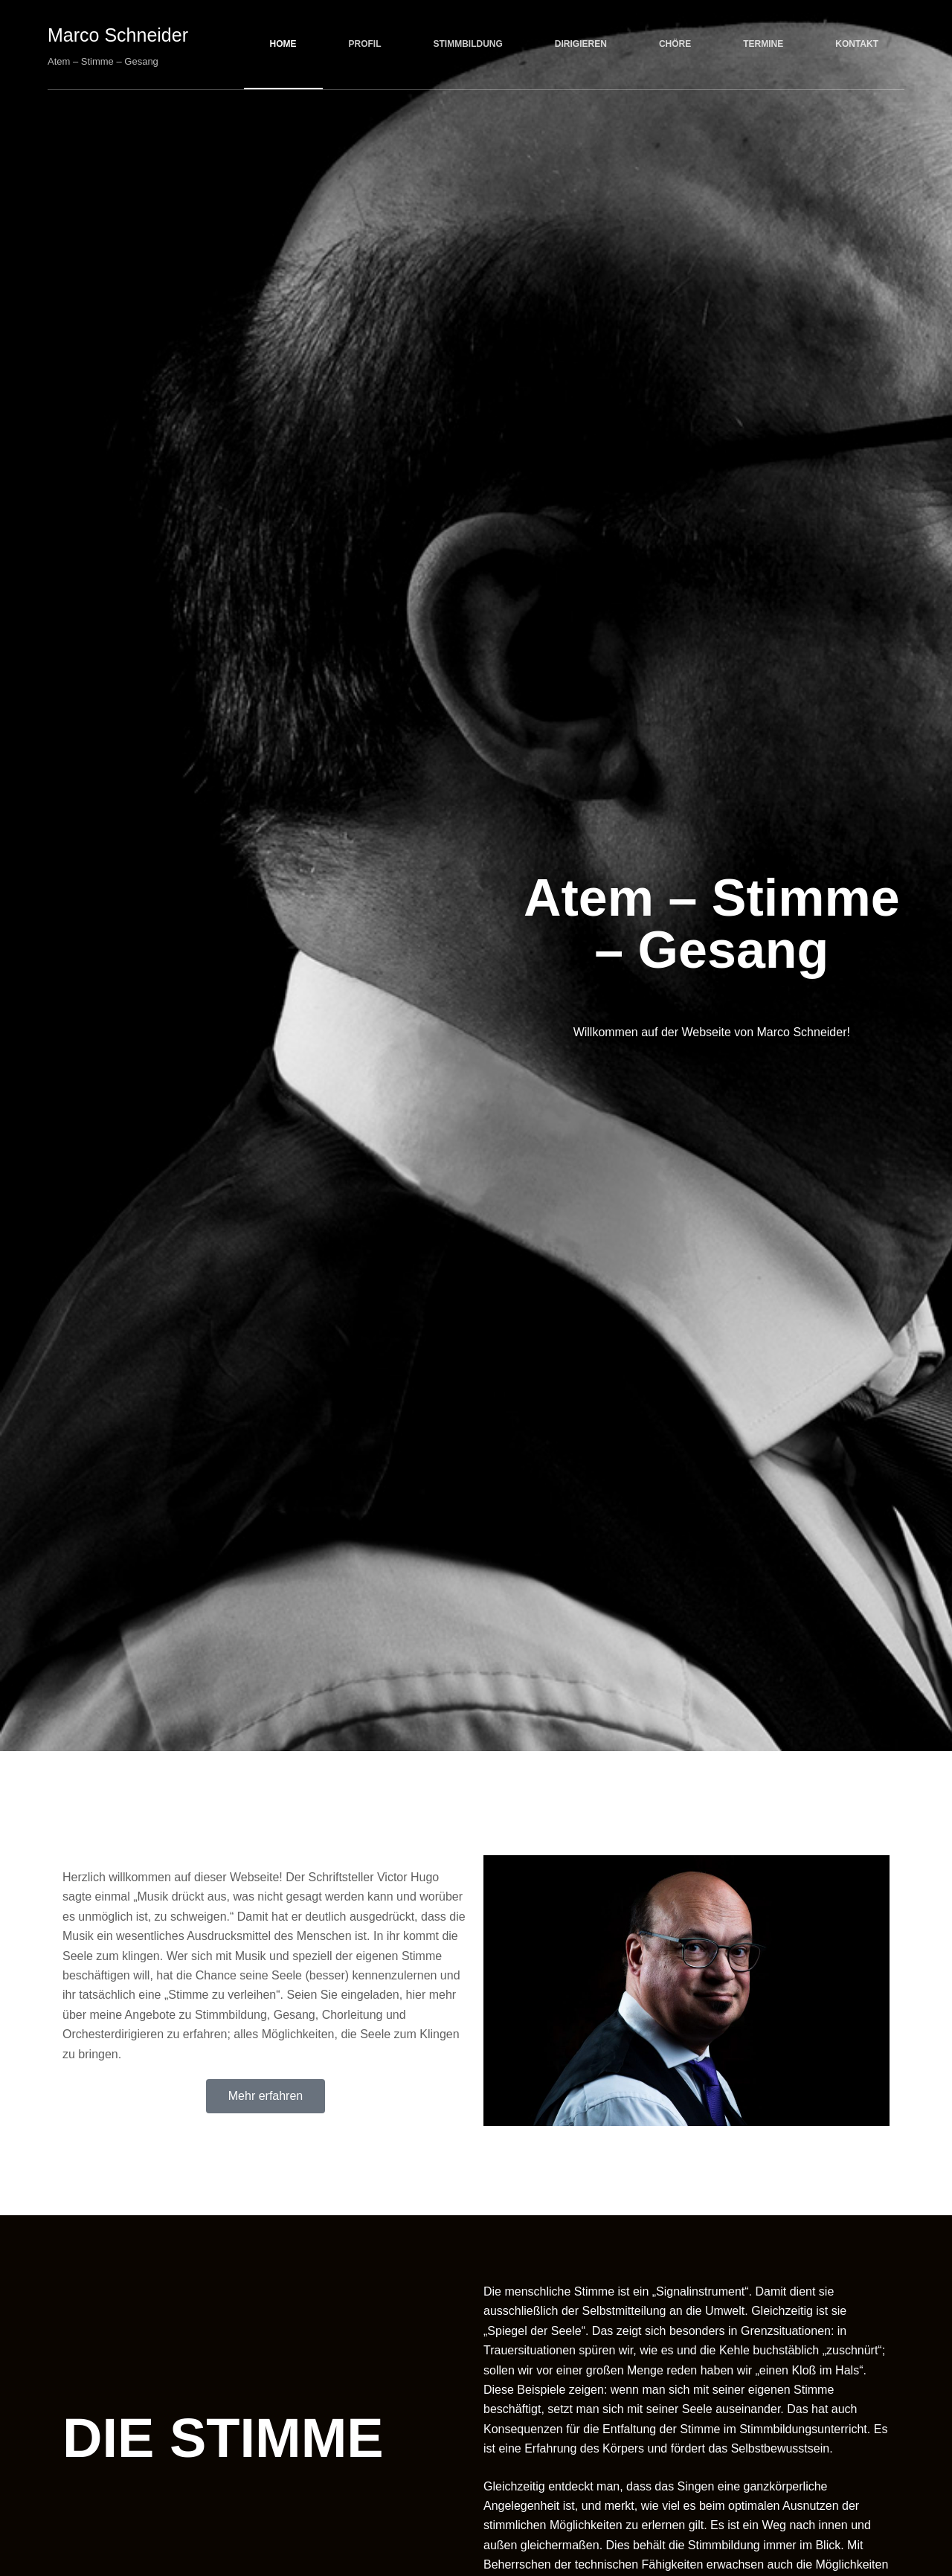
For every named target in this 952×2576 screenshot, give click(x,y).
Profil (365, 44)
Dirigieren (581, 44)
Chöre (675, 44)
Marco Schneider (118, 35)
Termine (763, 44)
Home (283, 44)
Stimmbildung (468, 44)
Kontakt (856, 44)
